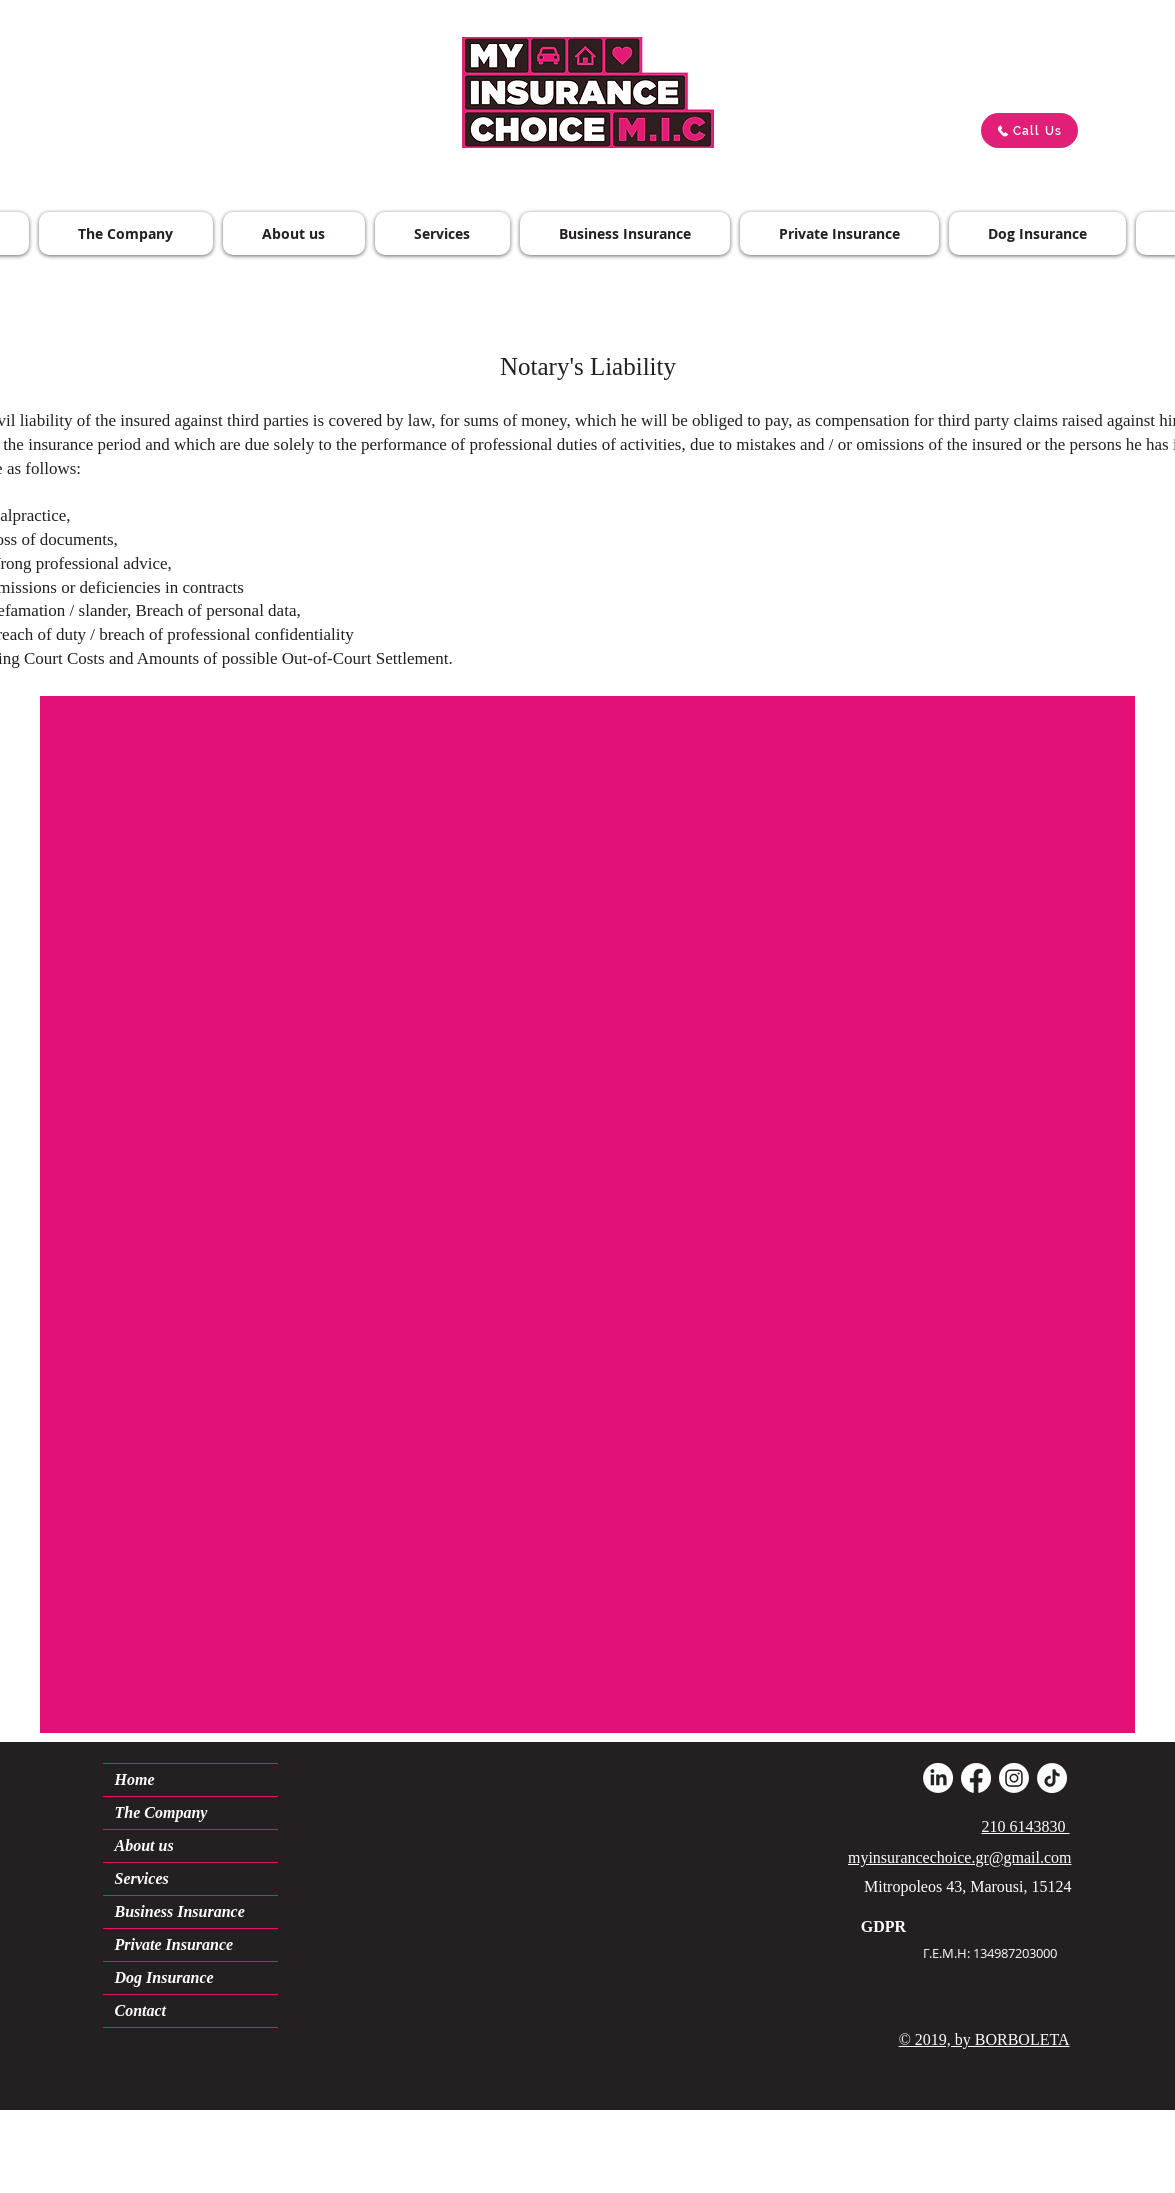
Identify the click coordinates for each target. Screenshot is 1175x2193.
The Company (161, 1812)
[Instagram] (1014, 1778)
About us (144, 1845)
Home (135, 1779)
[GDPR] (884, 1927)
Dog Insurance (164, 1977)
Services (142, 1878)
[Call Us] (1029, 130)
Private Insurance (174, 1944)
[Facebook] (976, 1778)
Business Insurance (180, 1911)
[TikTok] (1052, 1778)
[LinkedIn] (938, 1778)
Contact (141, 2010)
